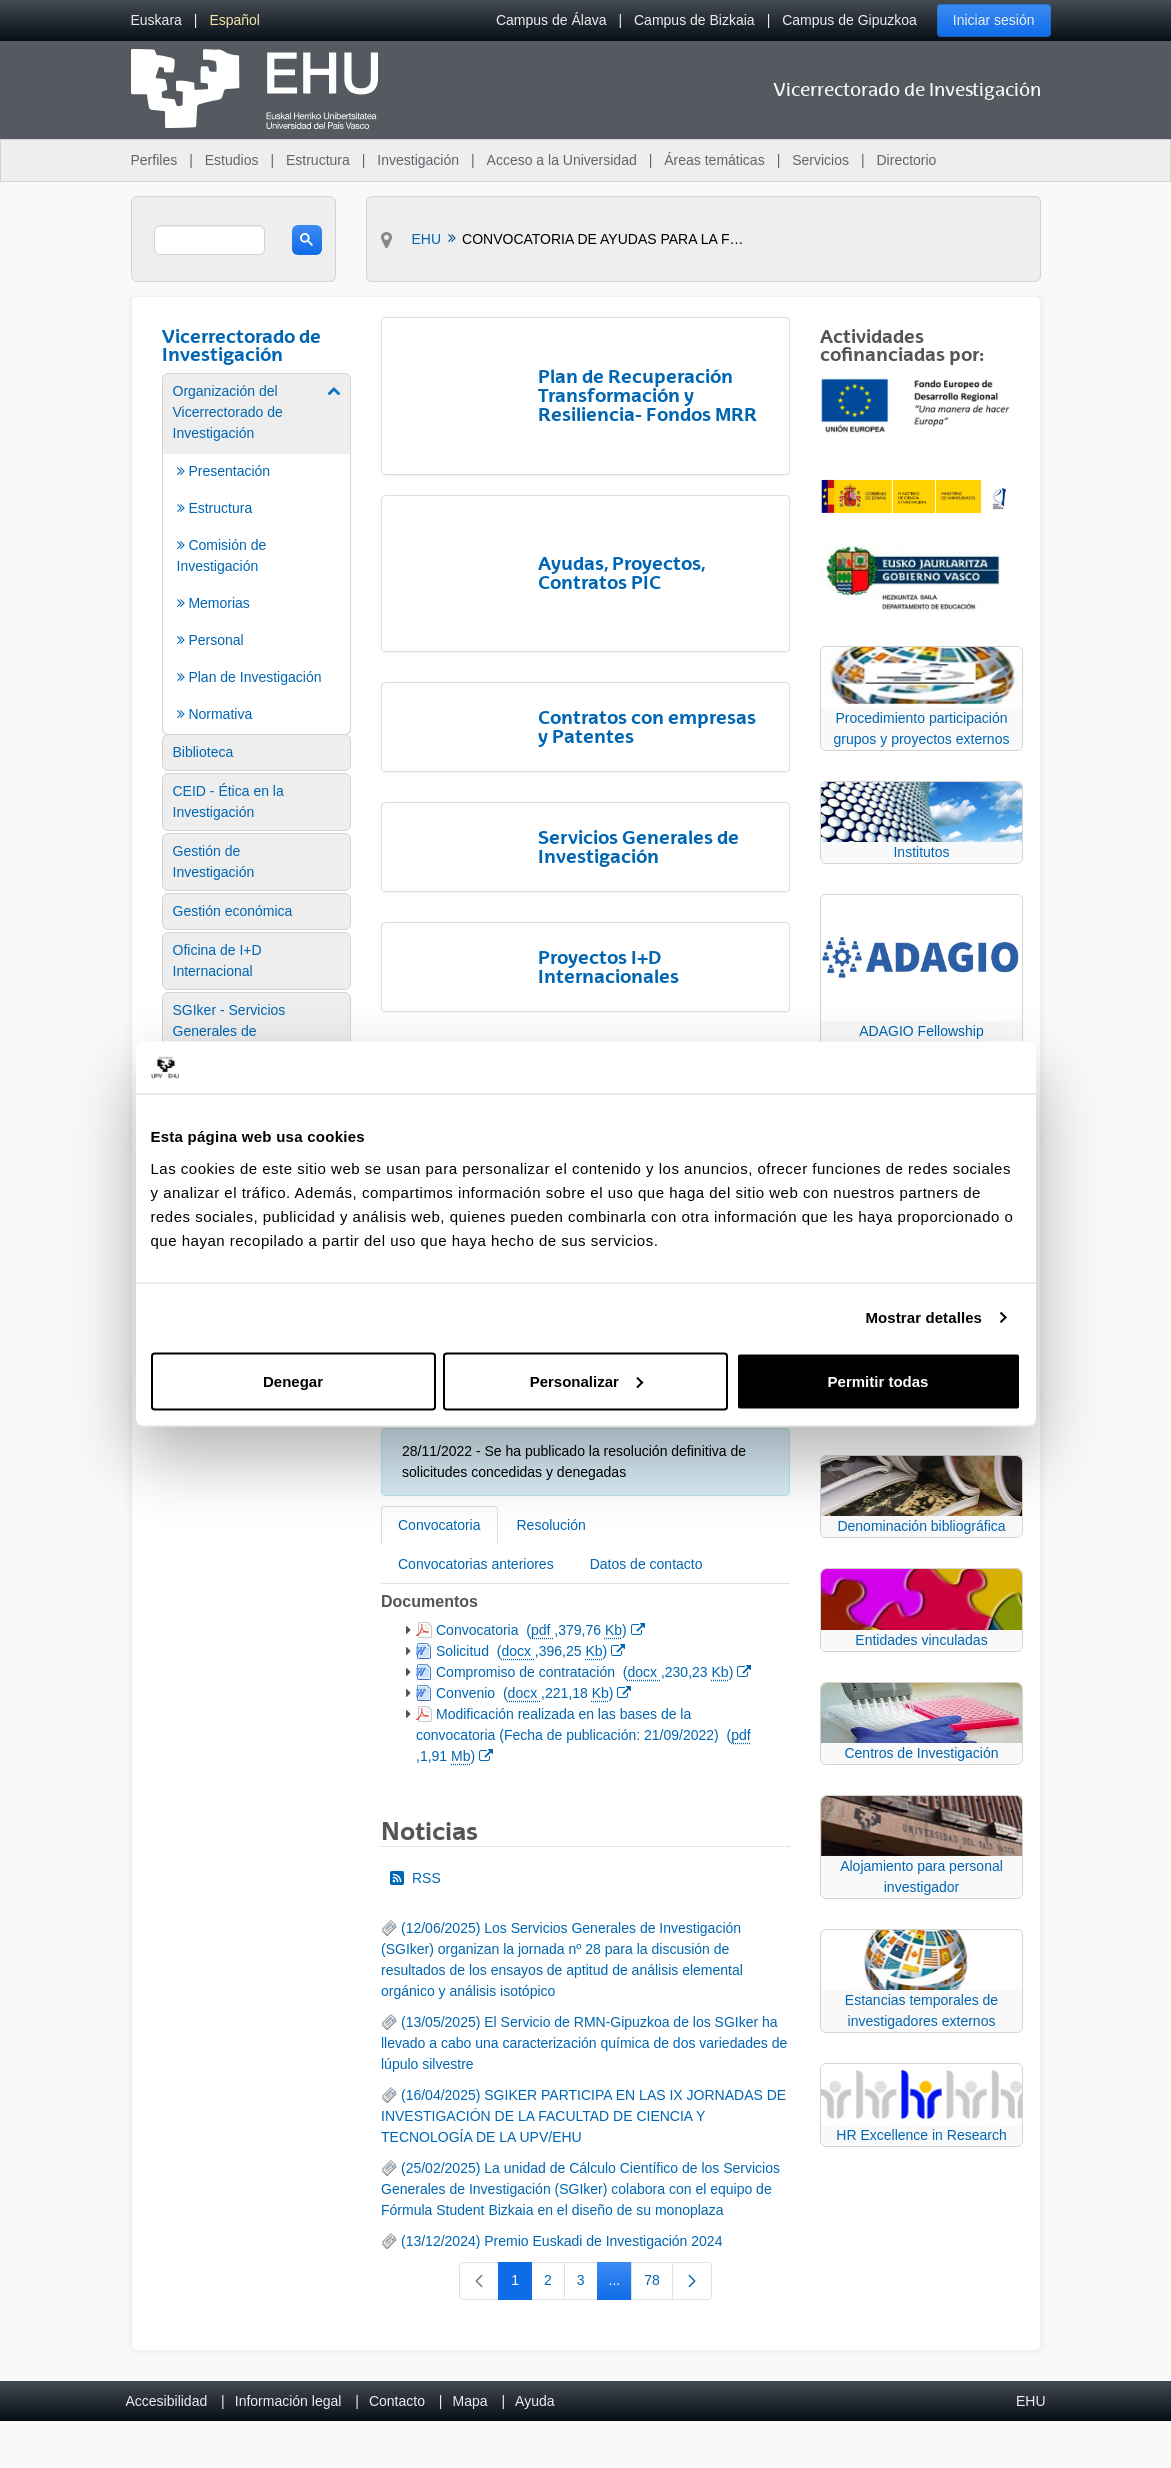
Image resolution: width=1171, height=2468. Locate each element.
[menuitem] (156, 20)
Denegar (293, 1380)
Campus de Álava (551, 20)
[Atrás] (389, 1018)
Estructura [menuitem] (318, 160)
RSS (415, 1762)
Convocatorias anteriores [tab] (476, 1448)
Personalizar (586, 1380)
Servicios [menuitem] (820, 160)
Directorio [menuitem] (907, 160)
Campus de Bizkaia (694, 20)
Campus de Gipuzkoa (849, 20)
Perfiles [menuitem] (154, 160)
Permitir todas (878, 1380)
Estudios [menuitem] (232, 160)
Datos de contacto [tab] (646, 1448)
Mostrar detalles (923, 1317)
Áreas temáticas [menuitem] (714, 160)
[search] (209, 240)
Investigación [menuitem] (418, 160)
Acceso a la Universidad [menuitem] (562, 160)
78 (658, 2168)
